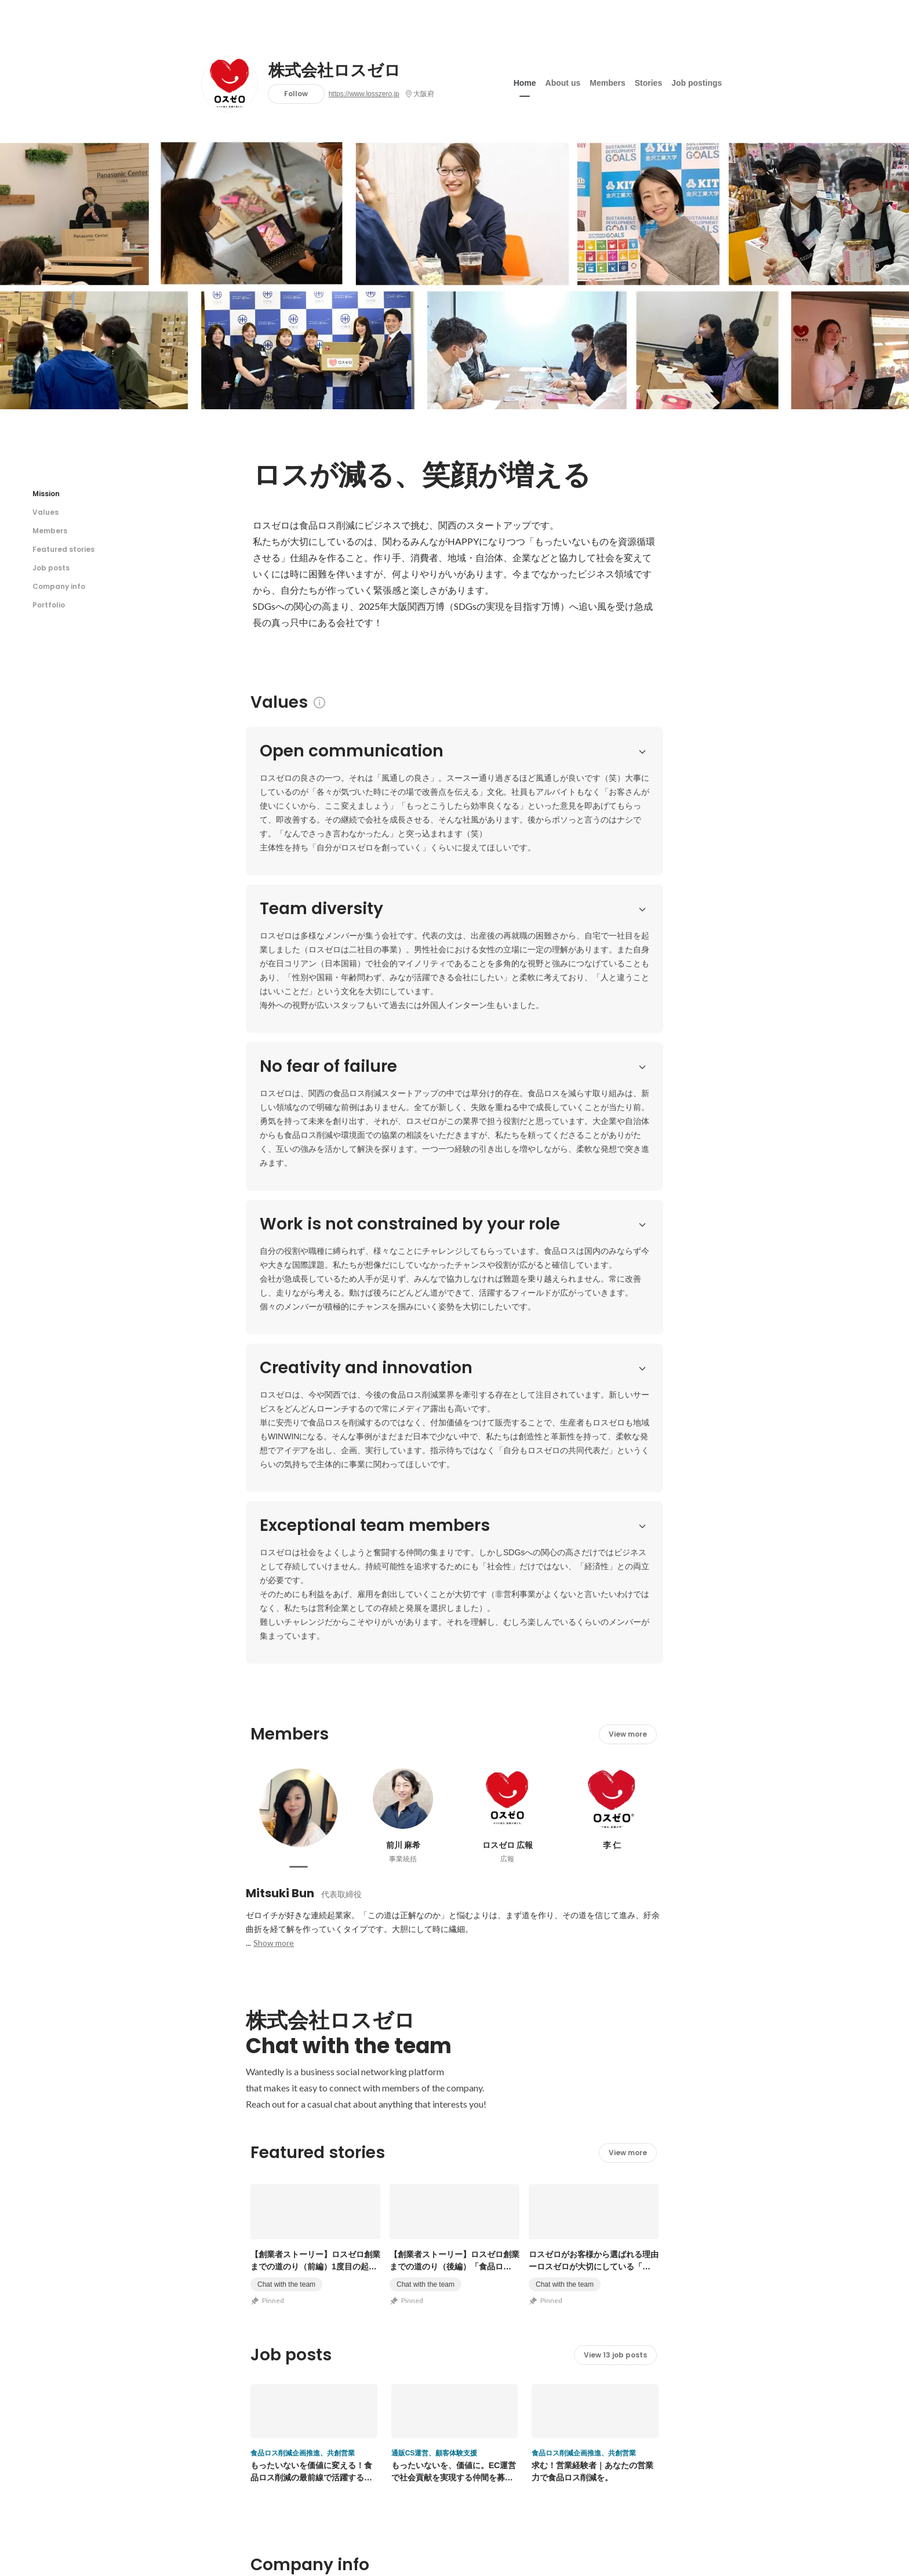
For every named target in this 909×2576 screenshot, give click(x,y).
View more (628, 1147)
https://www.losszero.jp (364, 94)
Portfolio (48, 605)
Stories (648, 80)
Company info (58, 586)
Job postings (696, 80)
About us (563, 80)
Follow (296, 94)
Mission (46, 494)
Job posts (51, 568)
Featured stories (63, 549)
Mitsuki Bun (280, 1306)
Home (525, 80)
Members (607, 80)
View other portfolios (543, 2281)
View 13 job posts (615, 1768)
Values (45, 512)
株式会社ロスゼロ (334, 70)
